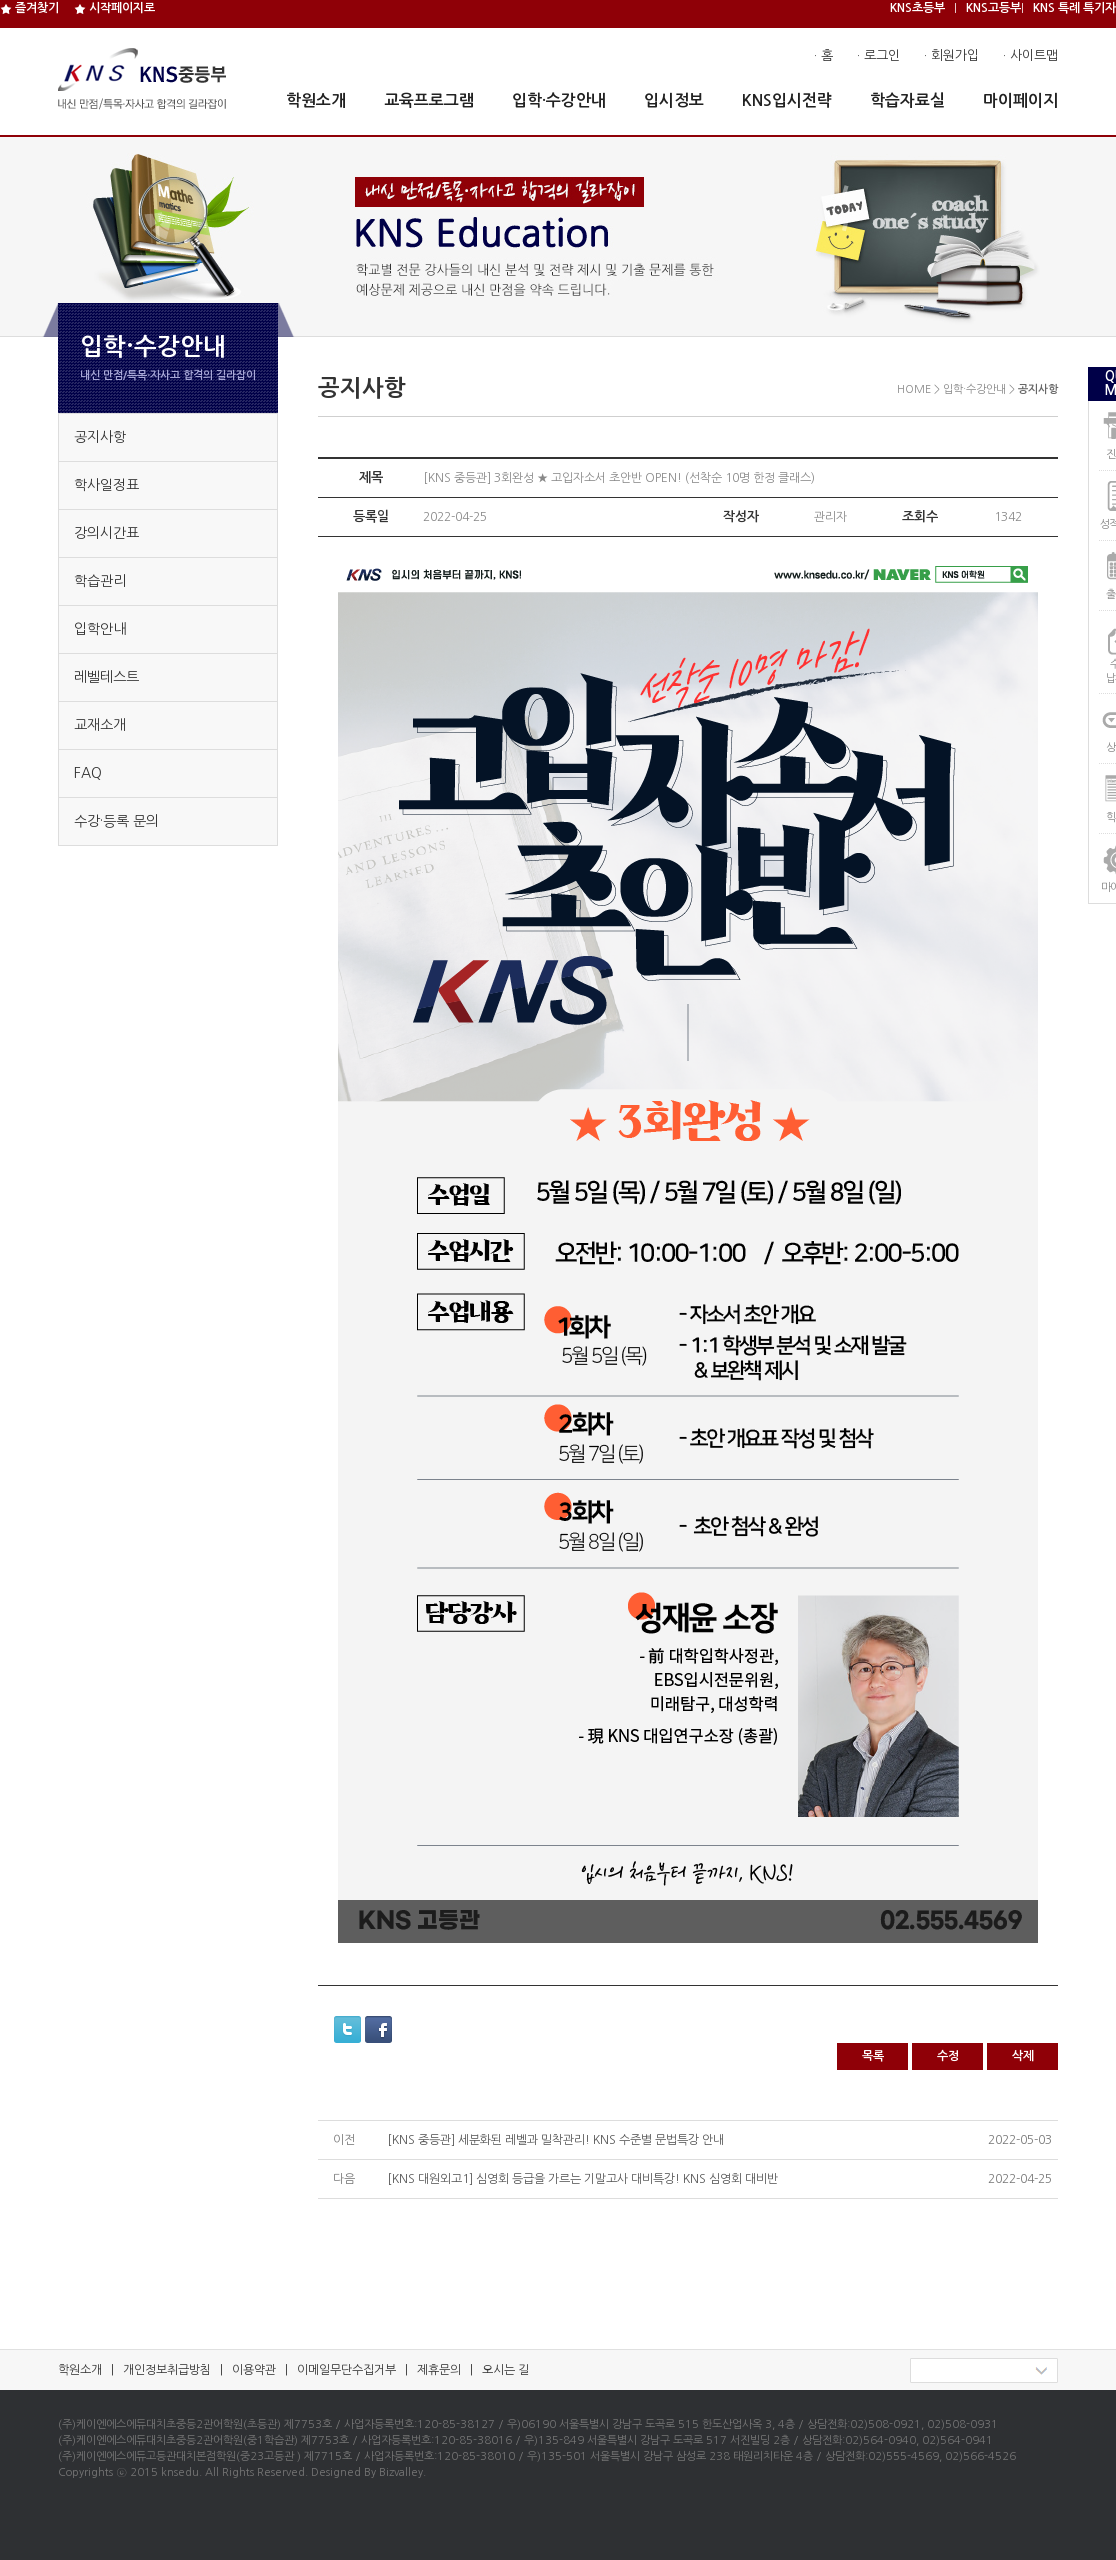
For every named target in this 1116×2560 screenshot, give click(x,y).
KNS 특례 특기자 (1074, 8)
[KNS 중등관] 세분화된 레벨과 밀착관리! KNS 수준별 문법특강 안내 (555, 2140)
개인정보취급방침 (167, 2370)
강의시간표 (106, 533)
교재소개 (100, 725)
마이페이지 (1020, 100)
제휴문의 (439, 2370)
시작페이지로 (114, 8)
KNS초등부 (917, 8)
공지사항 (100, 437)
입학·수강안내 (559, 100)
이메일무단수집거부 (346, 2370)
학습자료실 (907, 100)
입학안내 (100, 629)
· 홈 (823, 55)
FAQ (88, 773)
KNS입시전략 (787, 100)
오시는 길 (505, 2370)
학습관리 (100, 581)
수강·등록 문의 (116, 821)
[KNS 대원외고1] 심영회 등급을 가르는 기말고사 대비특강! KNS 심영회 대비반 (582, 2179)
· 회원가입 (951, 55)
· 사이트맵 (1030, 55)
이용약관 (254, 2370)
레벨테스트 (106, 677)
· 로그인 (878, 55)
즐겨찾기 (29, 8)
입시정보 (674, 100)
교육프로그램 (429, 100)
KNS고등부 (993, 8)
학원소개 (316, 100)
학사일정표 (106, 485)
